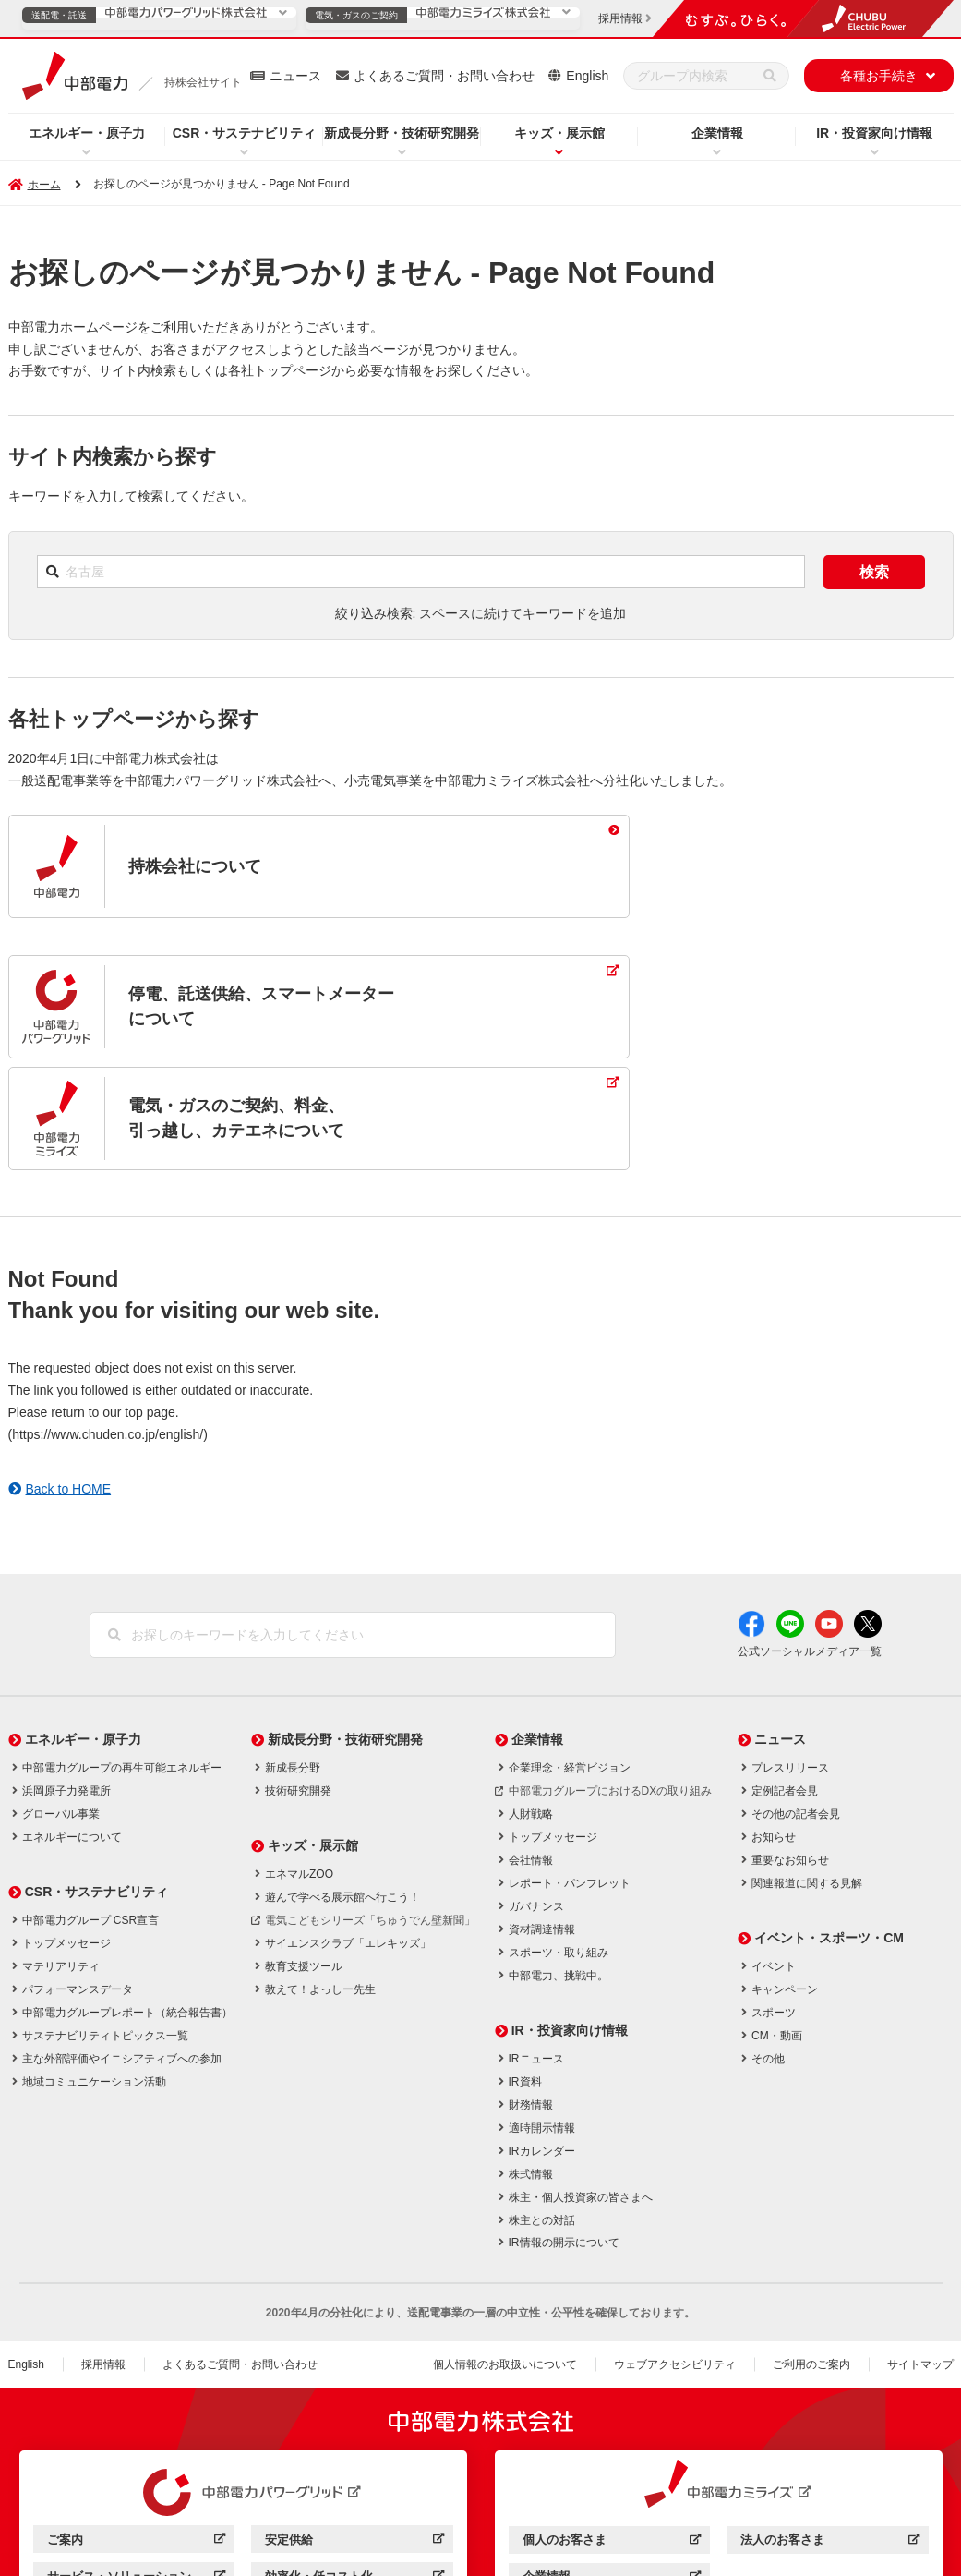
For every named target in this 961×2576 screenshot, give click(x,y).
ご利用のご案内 (811, 2253)
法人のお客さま (829, 2431)
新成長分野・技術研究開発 (401, 133)
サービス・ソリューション (136, 2467)
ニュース (295, 75)
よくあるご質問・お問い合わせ (444, 75)
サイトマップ (920, 2253)
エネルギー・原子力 (87, 133)
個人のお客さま (612, 2431)
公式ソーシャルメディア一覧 (810, 1539)
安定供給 (354, 2430)
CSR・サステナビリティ (245, 133)
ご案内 (136, 2430)
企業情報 (717, 133)
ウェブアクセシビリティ (675, 2253)
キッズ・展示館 (559, 133)
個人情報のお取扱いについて (505, 2253)
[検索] (769, 76)
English (587, 75)
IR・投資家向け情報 (874, 133)
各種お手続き (879, 75)
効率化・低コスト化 (354, 2467)
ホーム (44, 184)
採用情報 (103, 2253)
